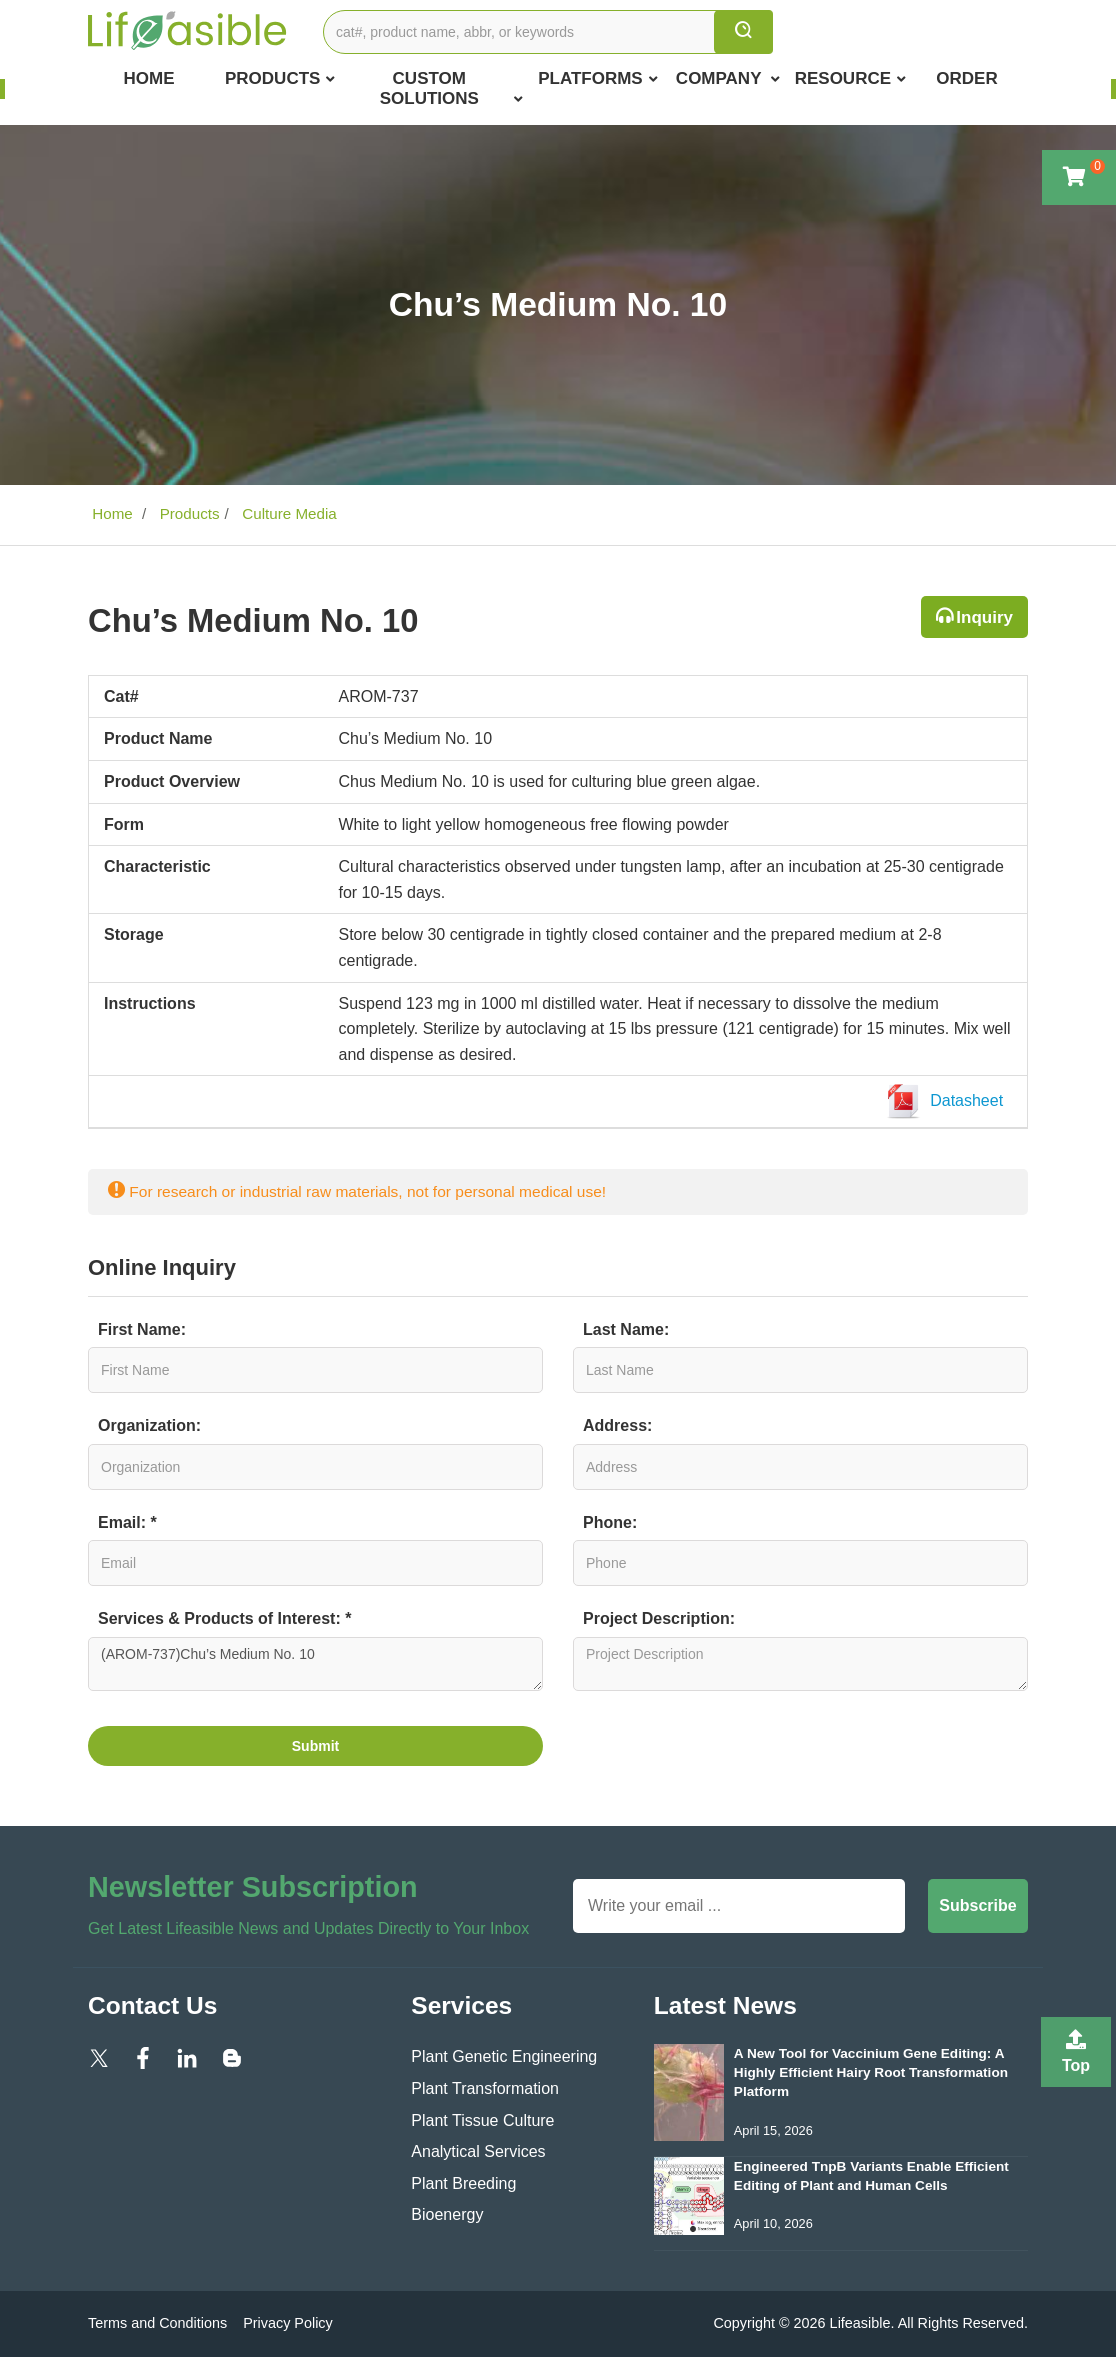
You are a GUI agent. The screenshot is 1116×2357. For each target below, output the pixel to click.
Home (148, 78)
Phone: (610, 1522)
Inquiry (984, 617)
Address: (617, 1425)
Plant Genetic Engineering (504, 2056)
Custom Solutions (451, 89)
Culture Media (287, 513)
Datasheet (949, 1101)
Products (280, 79)
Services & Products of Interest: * (224, 1618)
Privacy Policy (288, 2323)
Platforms (598, 79)
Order (966, 78)
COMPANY (728, 79)
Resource (850, 79)
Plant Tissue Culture (482, 2120)
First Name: (142, 1329)
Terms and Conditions (157, 2323)
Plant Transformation (485, 2088)
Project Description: (659, 1618)
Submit (315, 1746)
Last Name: (626, 1329)
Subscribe (977, 1905)
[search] (743, 32)
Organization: (149, 1425)
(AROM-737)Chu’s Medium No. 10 (315, 1664)
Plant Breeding (463, 2183)
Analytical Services (478, 2151)
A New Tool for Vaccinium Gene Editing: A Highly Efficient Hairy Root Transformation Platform (871, 2072)
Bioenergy (447, 2214)
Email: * (127, 1522)
